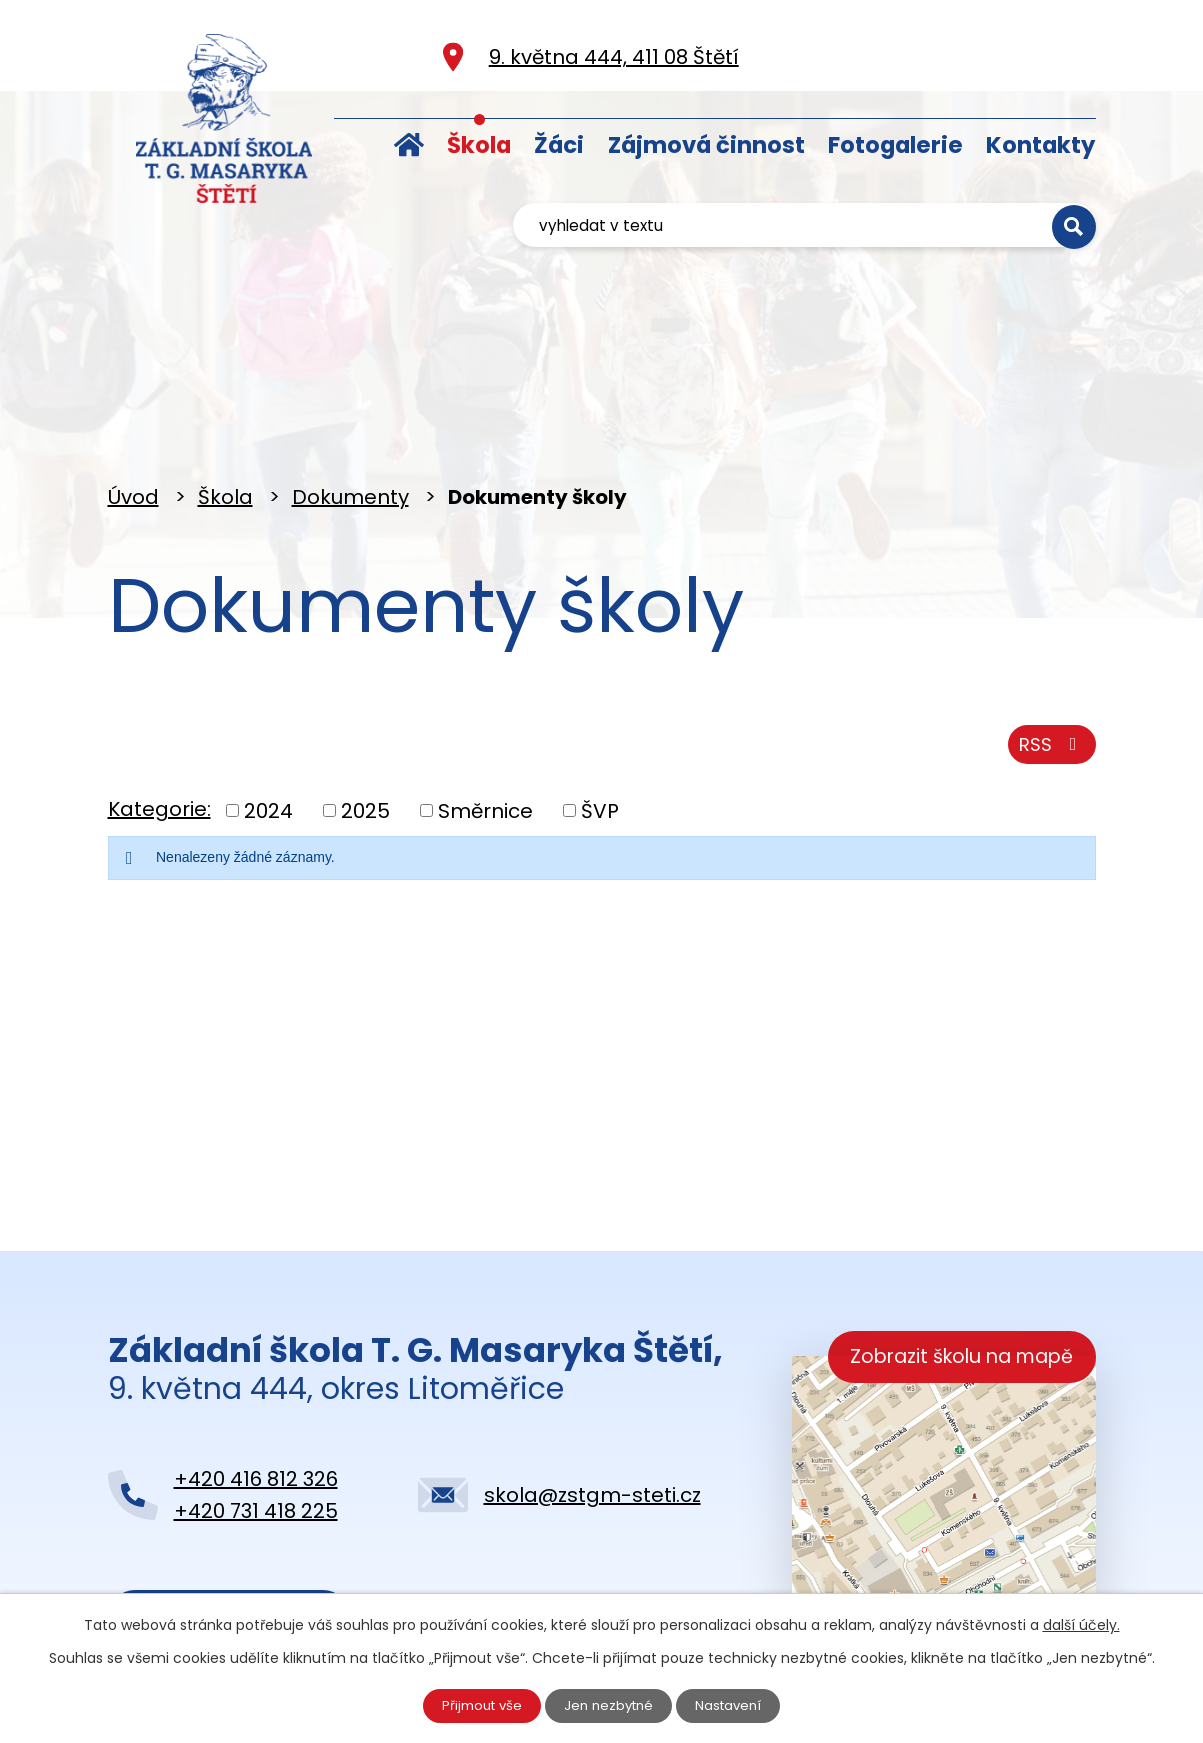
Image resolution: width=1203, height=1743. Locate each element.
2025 (365, 730)
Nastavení (736, 1704)
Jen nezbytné (609, 1704)
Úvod (409, 140)
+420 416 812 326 (256, 1389)
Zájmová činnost (706, 145)
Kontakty (1040, 145)
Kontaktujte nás (228, 1531)
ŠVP (600, 730)
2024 (268, 730)
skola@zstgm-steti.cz (592, 1405)
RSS (1048, 662)
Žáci (559, 145)
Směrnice (485, 730)
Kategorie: (159, 729)
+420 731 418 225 (256, 1421)
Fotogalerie (895, 145)
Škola (479, 145)
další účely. (1081, 1622)
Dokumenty (350, 407)
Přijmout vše (475, 1704)
